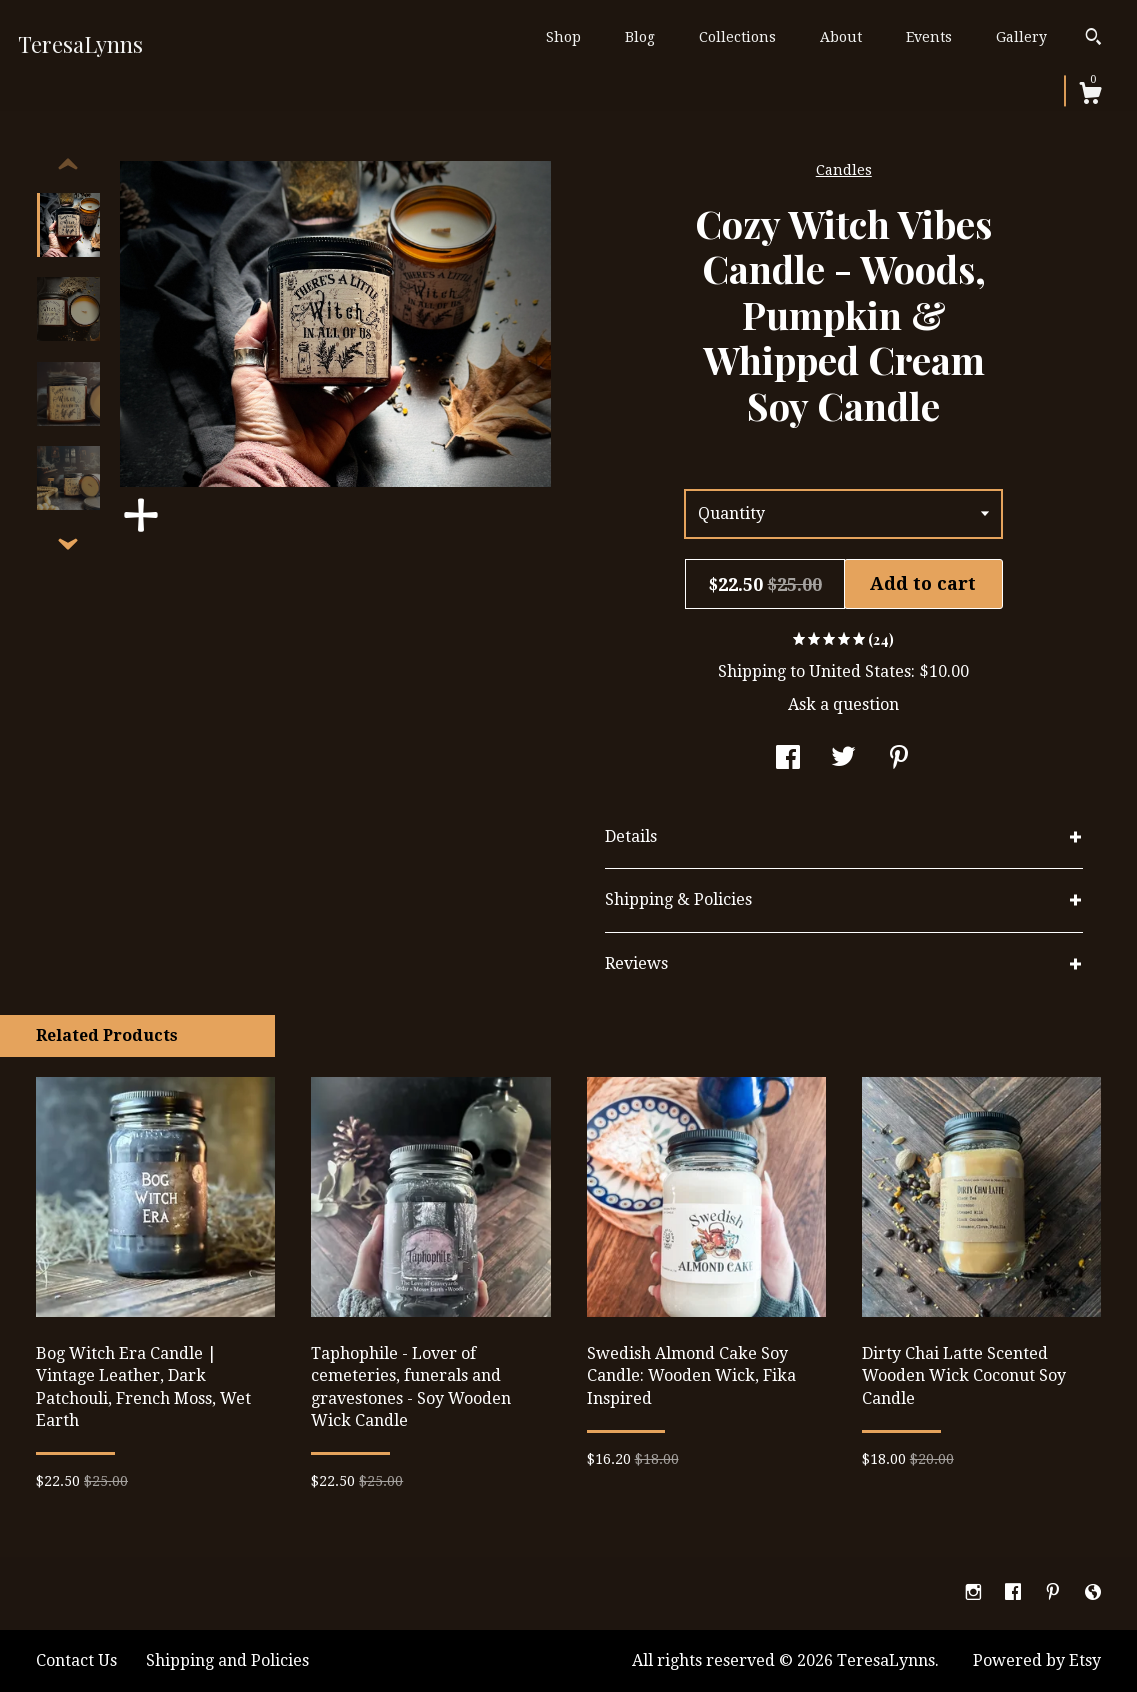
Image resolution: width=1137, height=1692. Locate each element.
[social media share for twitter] (843, 759)
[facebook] (1015, 1592)
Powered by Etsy (1037, 1660)
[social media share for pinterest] (899, 759)
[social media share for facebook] (788, 759)
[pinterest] (1055, 1592)
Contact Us (76, 1660)
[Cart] (1090, 96)
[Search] (1093, 39)
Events (929, 37)
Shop (563, 37)
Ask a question (843, 704)
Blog (640, 37)
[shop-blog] (1093, 1592)
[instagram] (975, 1592)
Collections (737, 37)
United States (860, 671)
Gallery (1021, 37)
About (841, 37)
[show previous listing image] (68, 165)
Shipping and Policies (227, 1660)
